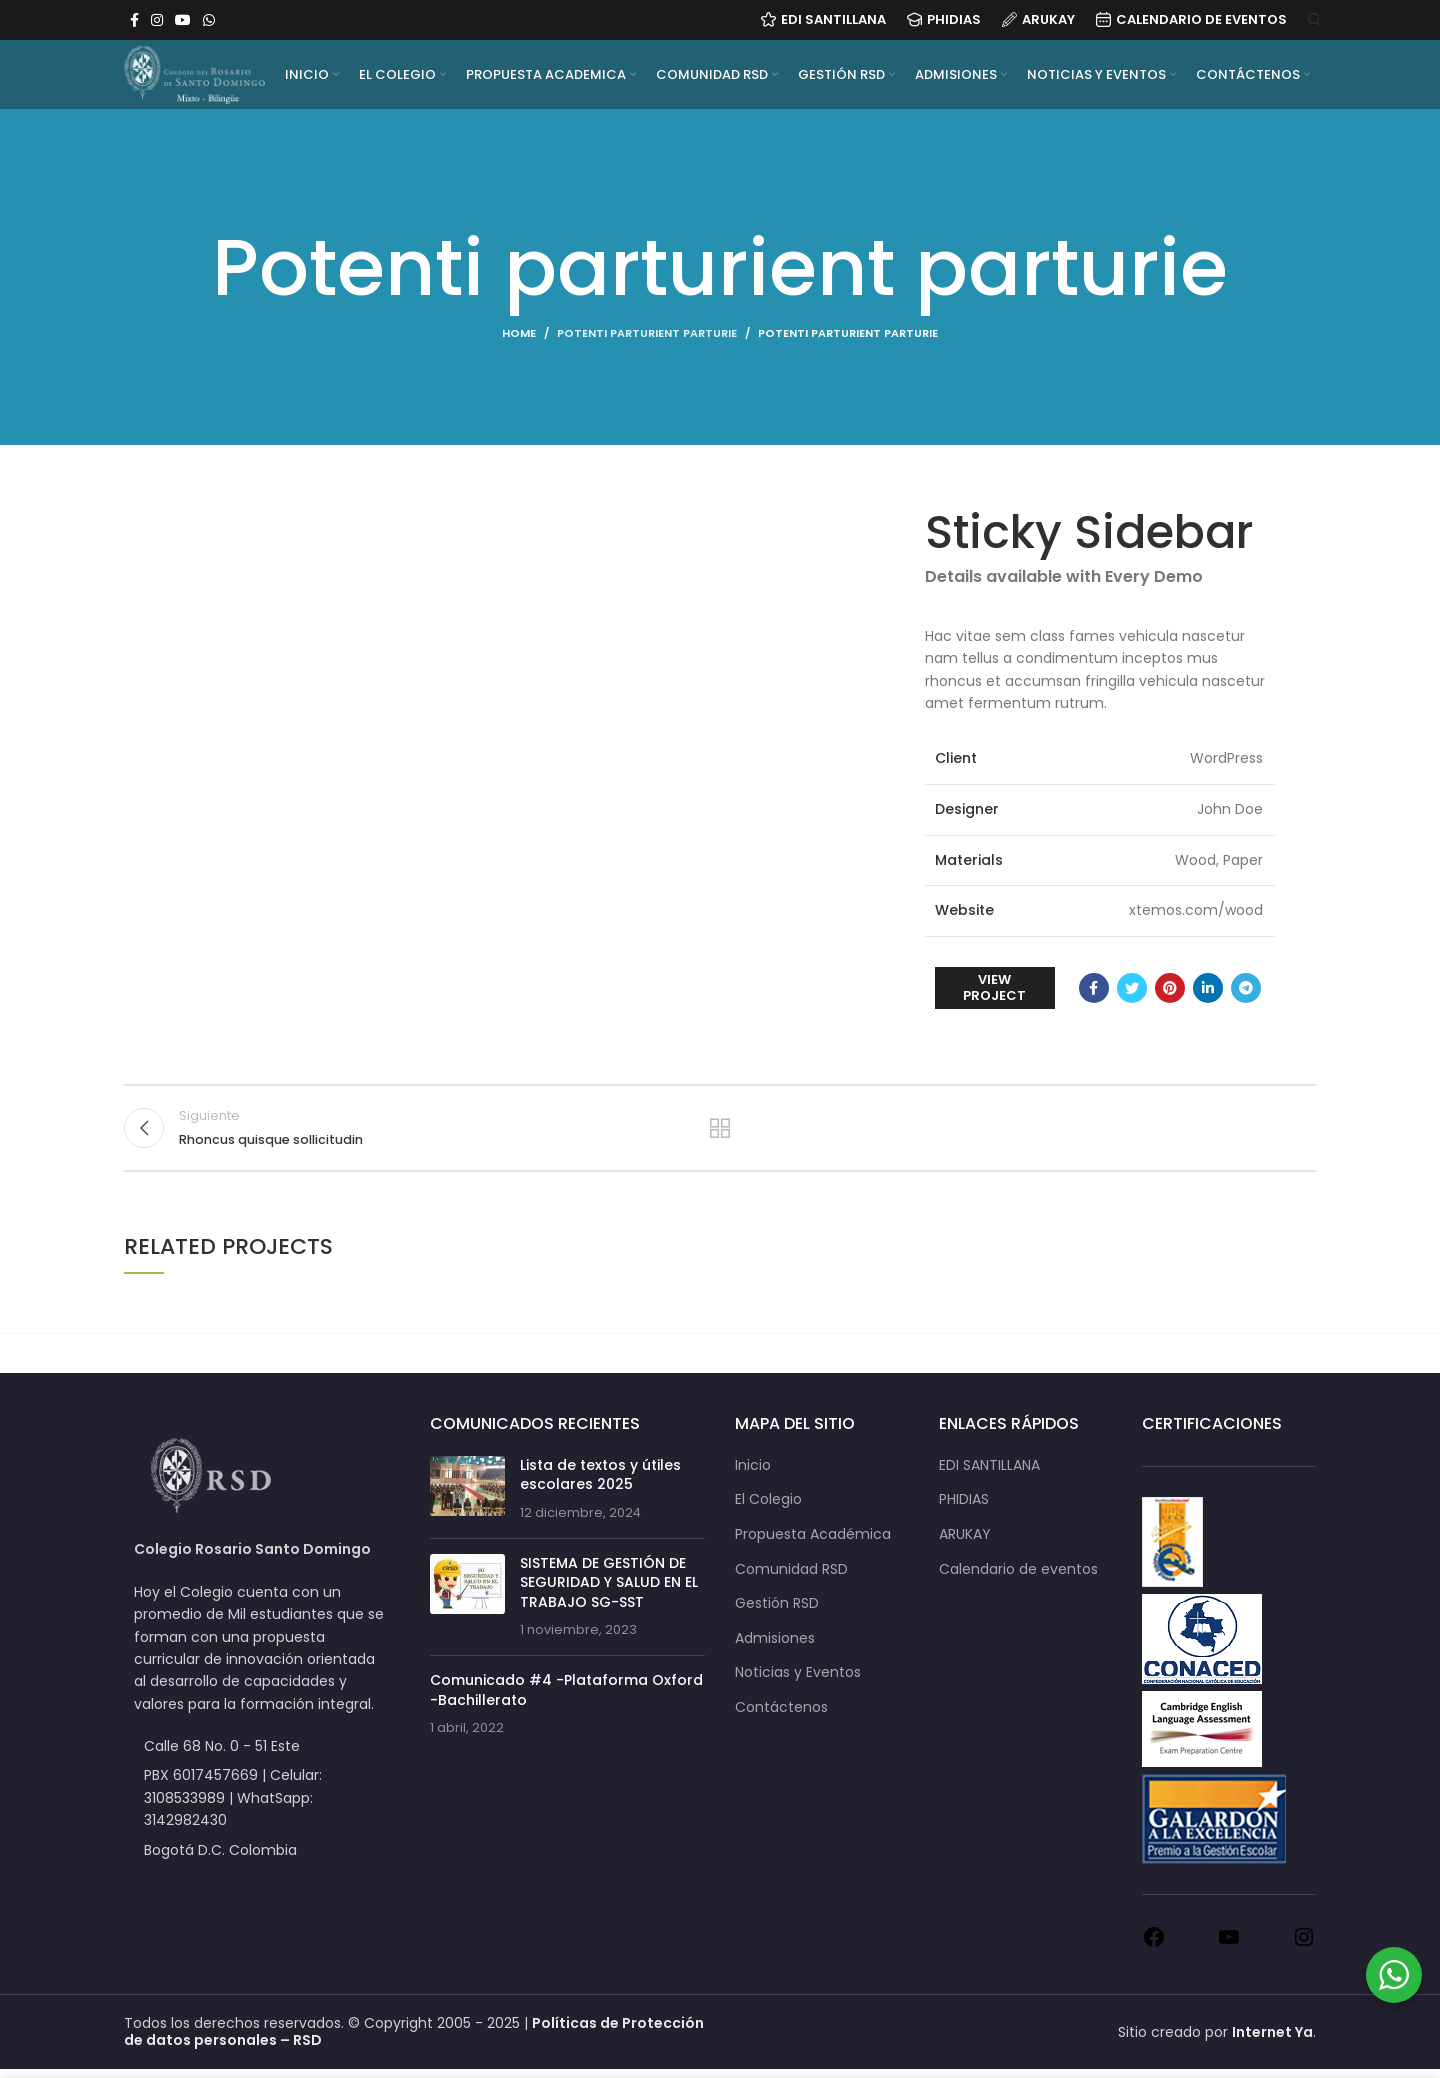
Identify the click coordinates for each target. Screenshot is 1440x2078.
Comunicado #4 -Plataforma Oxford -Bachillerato (566, 1699)
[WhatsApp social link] (209, 20)
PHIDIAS (944, 20)
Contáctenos (781, 1716)
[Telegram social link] (1246, 988)
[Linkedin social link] (1208, 988)
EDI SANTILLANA (989, 1474)
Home (519, 333)
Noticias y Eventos (798, 1681)
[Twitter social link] (1132, 988)
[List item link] (262, 1806)
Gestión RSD (777, 1612)
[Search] (1312, 20)
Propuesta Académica (813, 1543)
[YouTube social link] (183, 20)
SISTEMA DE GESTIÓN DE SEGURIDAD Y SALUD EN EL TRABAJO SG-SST (609, 1590)
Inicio (753, 1474)
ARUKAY (1038, 20)
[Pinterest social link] (1170, 988)
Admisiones (775, 1647)
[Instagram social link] (157, 20)
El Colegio (768, 1508)
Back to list (720, 1132)
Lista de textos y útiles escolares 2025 (600, 1484)
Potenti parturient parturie (647, 333)
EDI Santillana (823, 20)
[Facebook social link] (134, 20)
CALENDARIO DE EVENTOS (1191, 20)
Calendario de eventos (1018, 1577)
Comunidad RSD (791, 1577)
